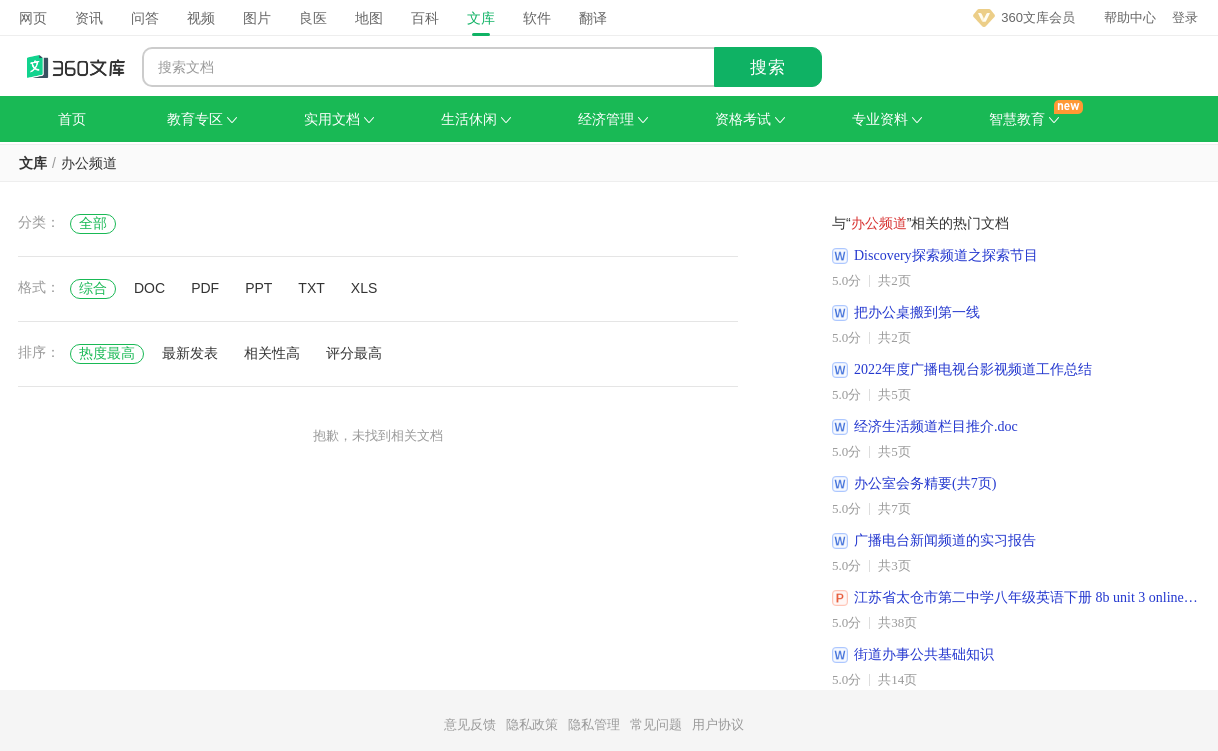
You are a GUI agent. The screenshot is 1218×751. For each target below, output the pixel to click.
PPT (258, 288)
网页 (33, 18)
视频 (201, 18)
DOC (149, 288)
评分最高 (354, 353)
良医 (313, 18)
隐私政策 (532, 724)
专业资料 (887, 119)
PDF (205, 288)
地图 (369, 18)
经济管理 (613, 119)
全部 (93, 223)
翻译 (593, 18)
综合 (93, 288)
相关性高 (272, 353)
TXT (311, 288)
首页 (72, 119)
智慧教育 (1024, 119)
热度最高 (107, 353)
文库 (481, 18)
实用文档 (339, 119)
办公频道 (89, 163)
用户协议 (718, 724)
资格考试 (750, 119)
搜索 (768, 67)
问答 (145, 18)
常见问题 (656, 724)
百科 (425, 18)
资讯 (89, 18)
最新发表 (190, 353)
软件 (537, 18)
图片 (257, 18)
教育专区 (202, 119)
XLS (364, 288)
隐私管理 (594, 724)
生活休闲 (476, 119)
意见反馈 (470, 724)
